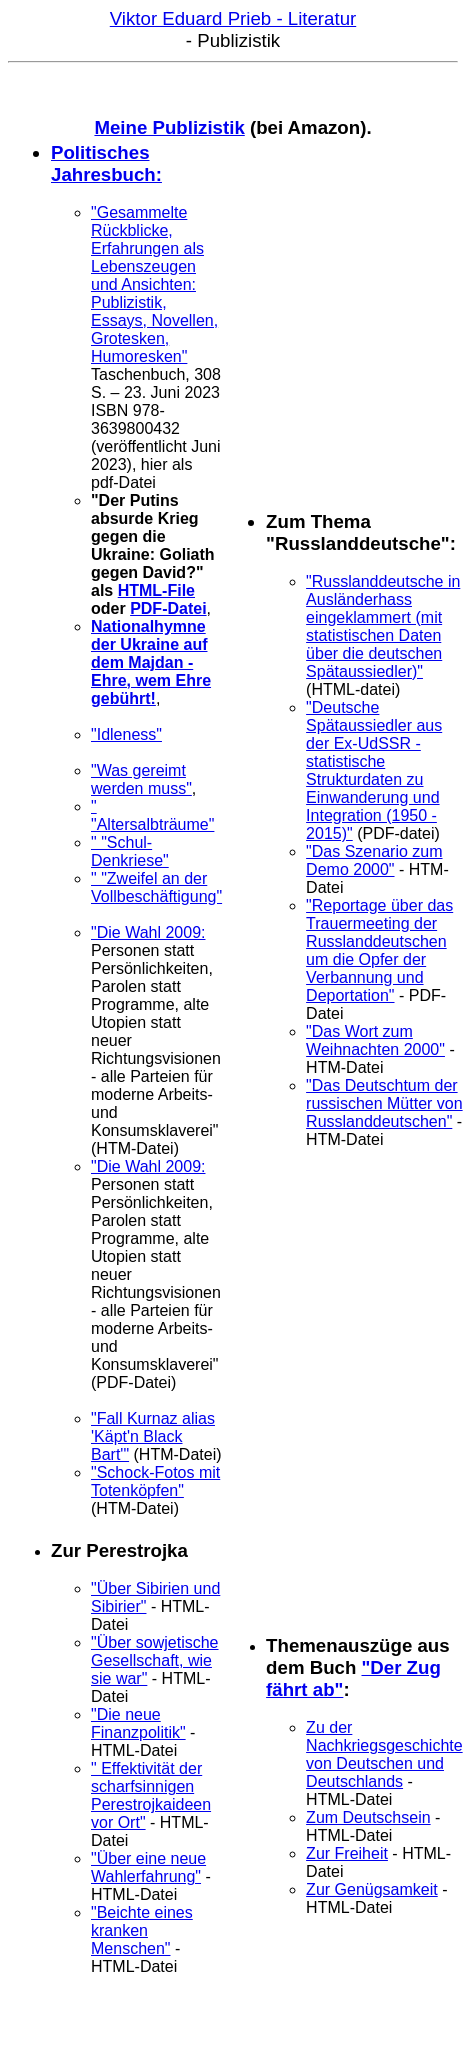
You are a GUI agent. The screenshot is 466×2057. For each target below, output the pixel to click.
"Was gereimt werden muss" (141, 779)
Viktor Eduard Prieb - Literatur (233, 18)
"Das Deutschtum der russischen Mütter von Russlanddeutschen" (384, 1103)
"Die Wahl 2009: (148, 932)
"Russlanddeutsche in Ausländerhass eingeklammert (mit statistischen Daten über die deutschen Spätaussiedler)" (383, 626)
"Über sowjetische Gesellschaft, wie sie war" (155, 1660)
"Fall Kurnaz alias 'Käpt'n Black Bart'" (153, 1436)
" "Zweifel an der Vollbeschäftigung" (156, 887)
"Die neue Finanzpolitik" (138, 1723)
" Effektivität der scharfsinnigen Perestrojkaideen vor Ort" (151, 1795)
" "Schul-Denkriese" (130, 851)
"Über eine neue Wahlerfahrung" (148, 1867)
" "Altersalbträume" (152, 815)
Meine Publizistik (169, 127)
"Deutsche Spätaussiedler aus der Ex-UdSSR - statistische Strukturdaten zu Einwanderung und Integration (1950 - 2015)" (374, 770)
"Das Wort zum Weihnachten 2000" (375, 1040)
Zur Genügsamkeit (372, 1889)
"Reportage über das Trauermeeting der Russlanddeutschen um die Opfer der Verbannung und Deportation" (379, 950)
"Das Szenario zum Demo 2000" (374, 860)
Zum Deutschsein (368, 1817)
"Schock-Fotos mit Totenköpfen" (155, 1481)
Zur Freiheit (347, 1853)
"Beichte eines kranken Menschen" (142, 1930)
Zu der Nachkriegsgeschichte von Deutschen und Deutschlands (384, 1754)
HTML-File (156, 590)
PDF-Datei (168, 608)
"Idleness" (126, 734)
